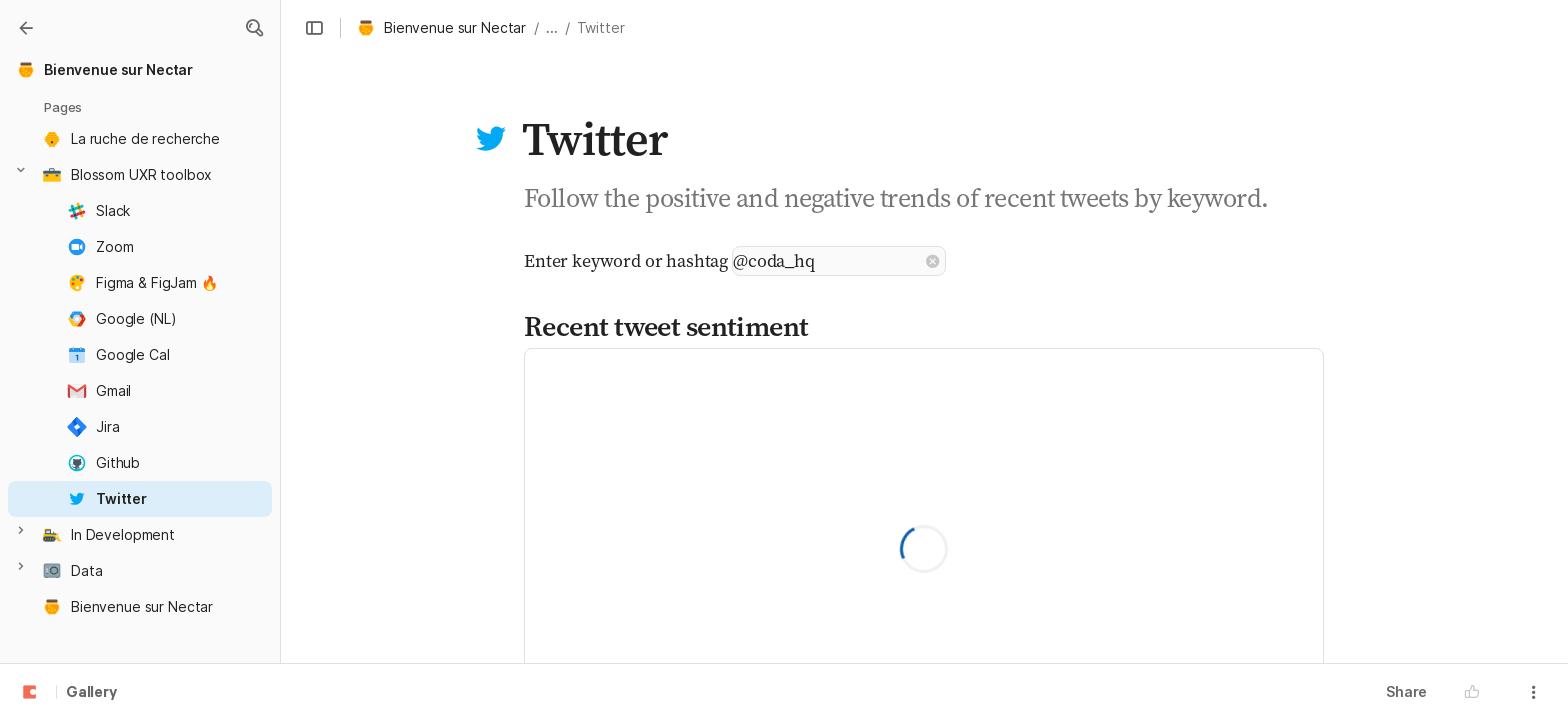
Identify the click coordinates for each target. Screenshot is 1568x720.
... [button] (552, 27)
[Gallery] (26, 28)
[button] (254, 28)
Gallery (91, 693)
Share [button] (1406, 691)
